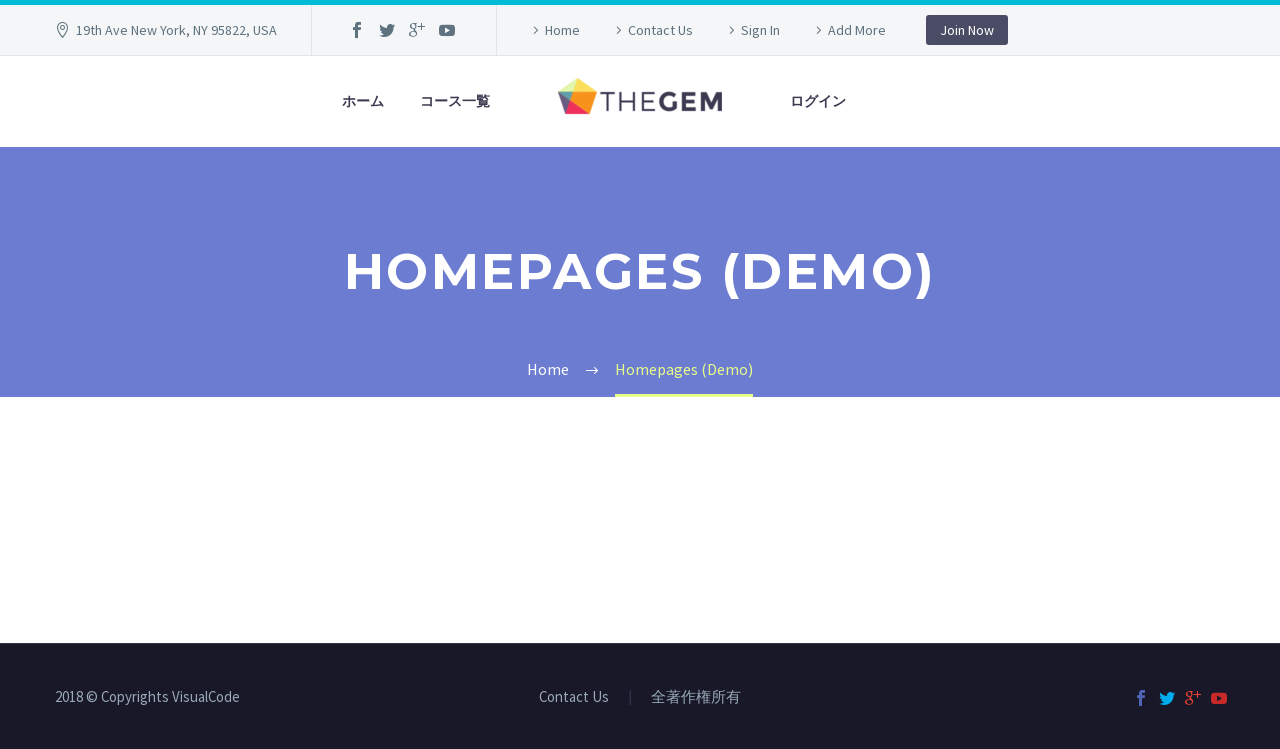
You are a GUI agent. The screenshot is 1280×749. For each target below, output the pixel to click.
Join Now (967, 30)
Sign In (760, 30)
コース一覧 (455, 101)
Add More (857, 30)
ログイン (818, 101)
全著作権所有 (696, 697)
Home (562, 30)
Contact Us (660, 30)
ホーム (363, 101)
